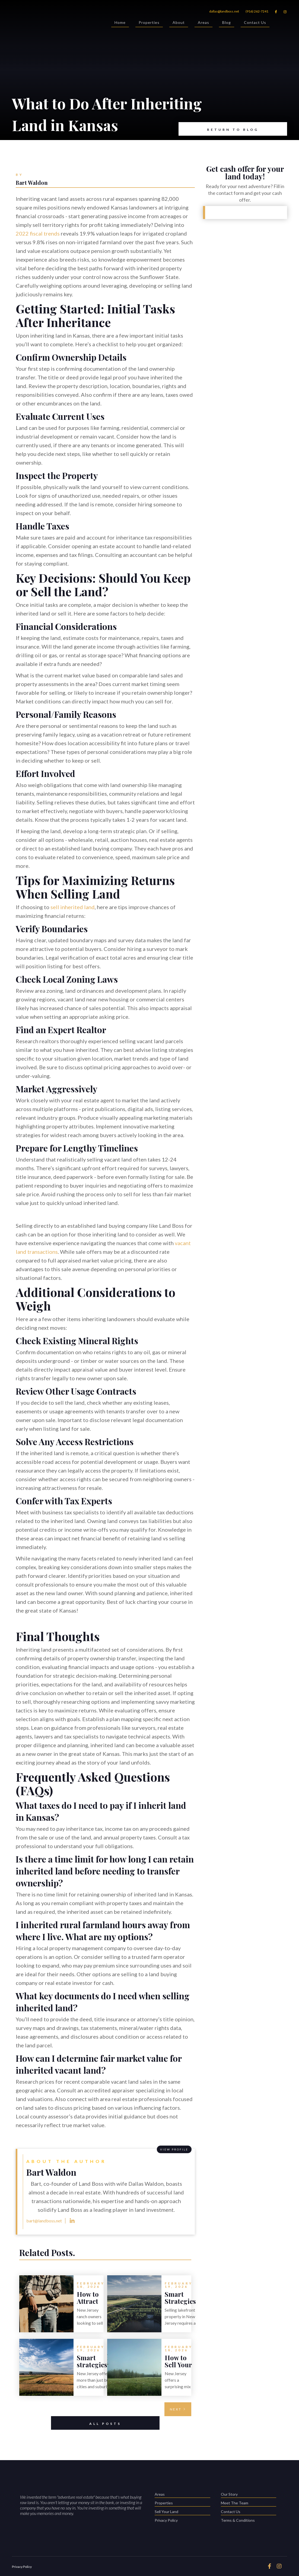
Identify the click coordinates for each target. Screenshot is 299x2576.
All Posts (86, 2423)
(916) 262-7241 (257, 11)
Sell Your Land (182, 2512)
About (178, 23)
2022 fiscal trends (38, 233)
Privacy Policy (166, 2520)
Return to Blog (219, 129)
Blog (226, 23)
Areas (203, 23)
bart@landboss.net (44, 2220)
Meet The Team (248, 2503)
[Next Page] (177, 2409)
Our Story (248, 2495)
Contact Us (255, 23)
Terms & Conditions (238, 2520)
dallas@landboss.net (224, 11)
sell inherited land (72, 907)
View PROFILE (174, 2149)
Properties (149, 23)
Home (120, 23)
